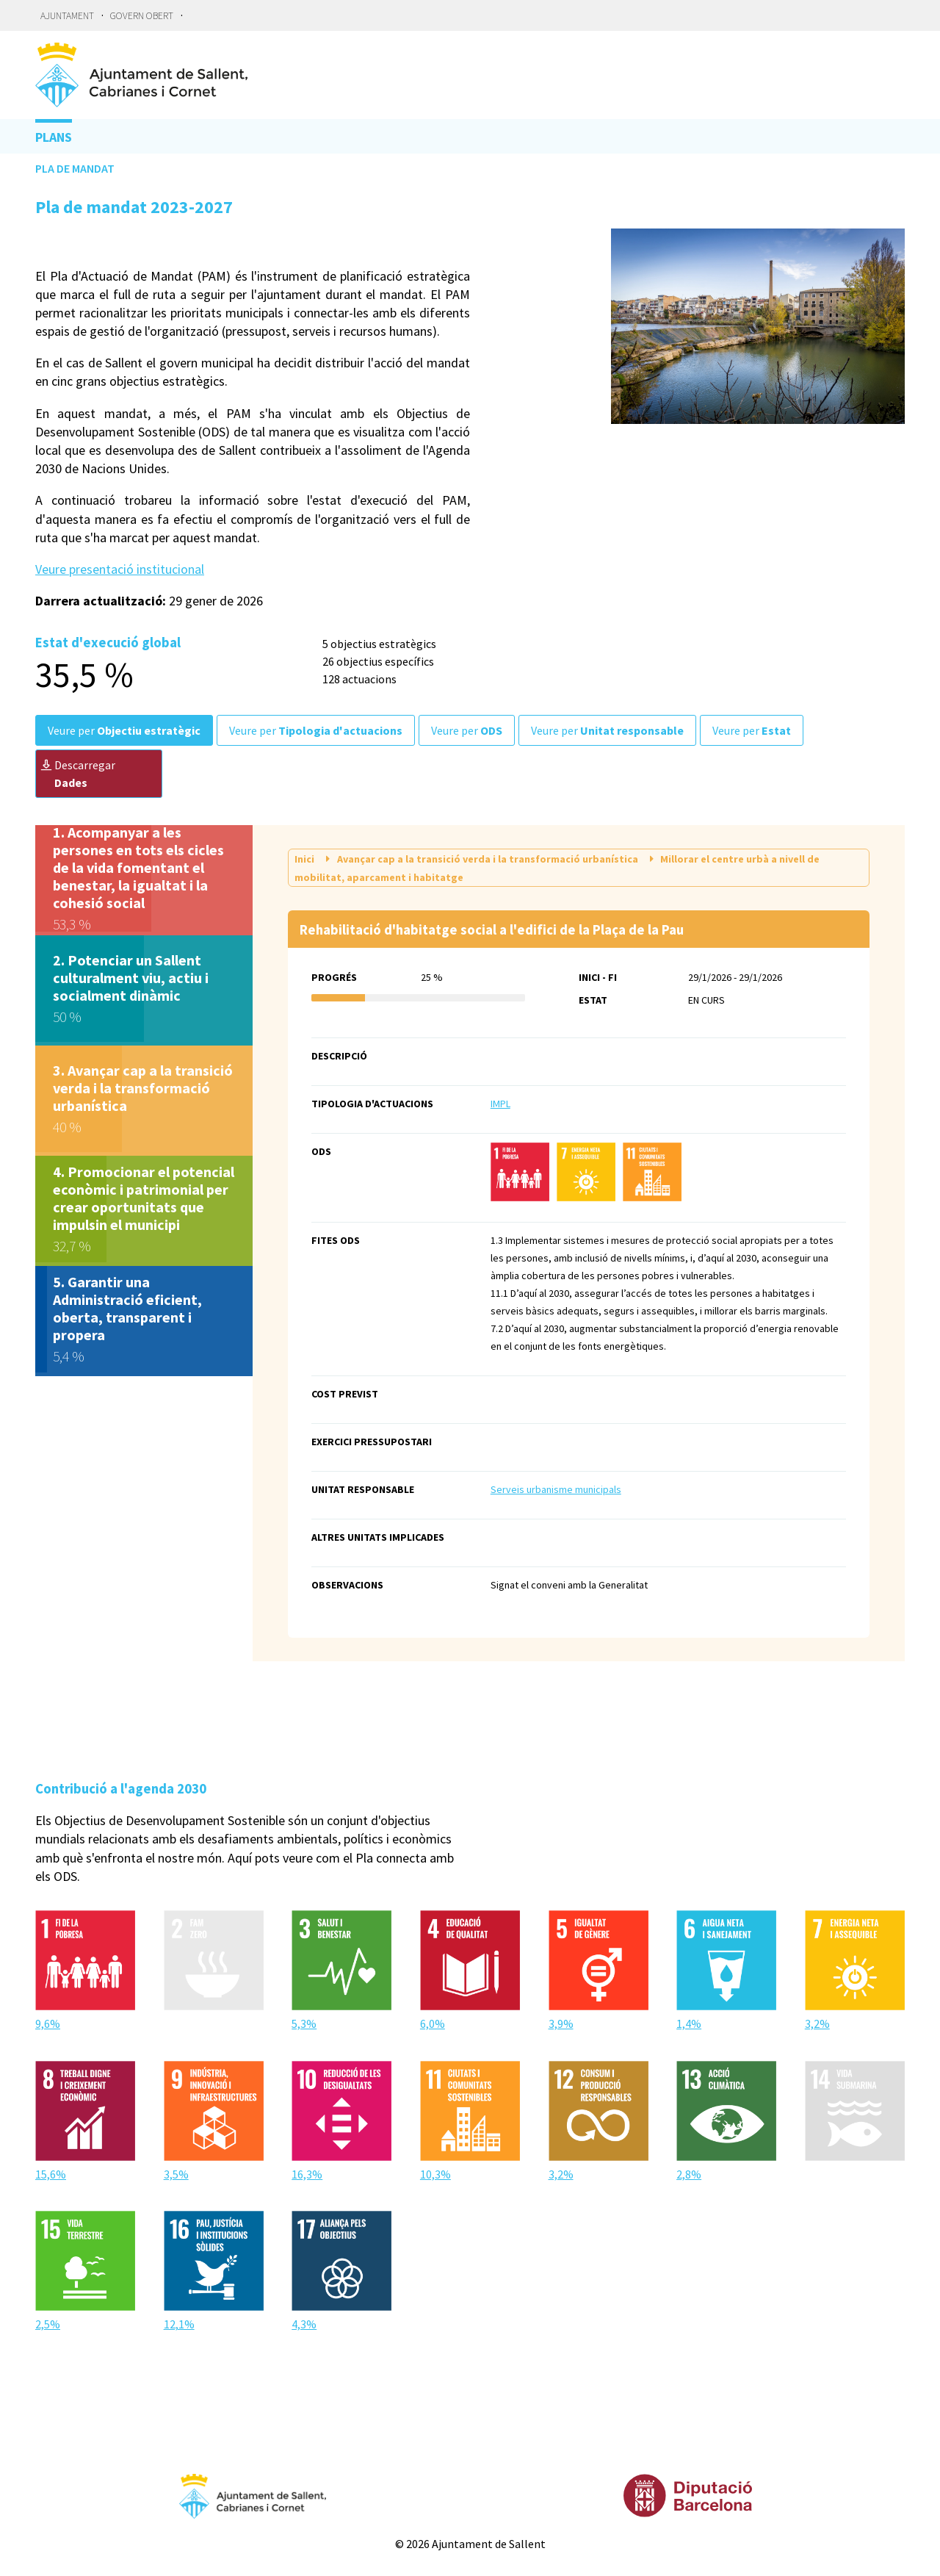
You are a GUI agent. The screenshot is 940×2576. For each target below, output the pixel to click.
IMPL (500, 1103)
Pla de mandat (75, 168)
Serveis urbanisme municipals (556, 1489)
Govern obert (141, 16)
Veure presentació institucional (119, 569)
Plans (53, 137)
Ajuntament (67, 16)
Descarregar (77, 774)
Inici (305, 859)
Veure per (124, 730)
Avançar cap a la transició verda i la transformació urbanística (481, 858)
